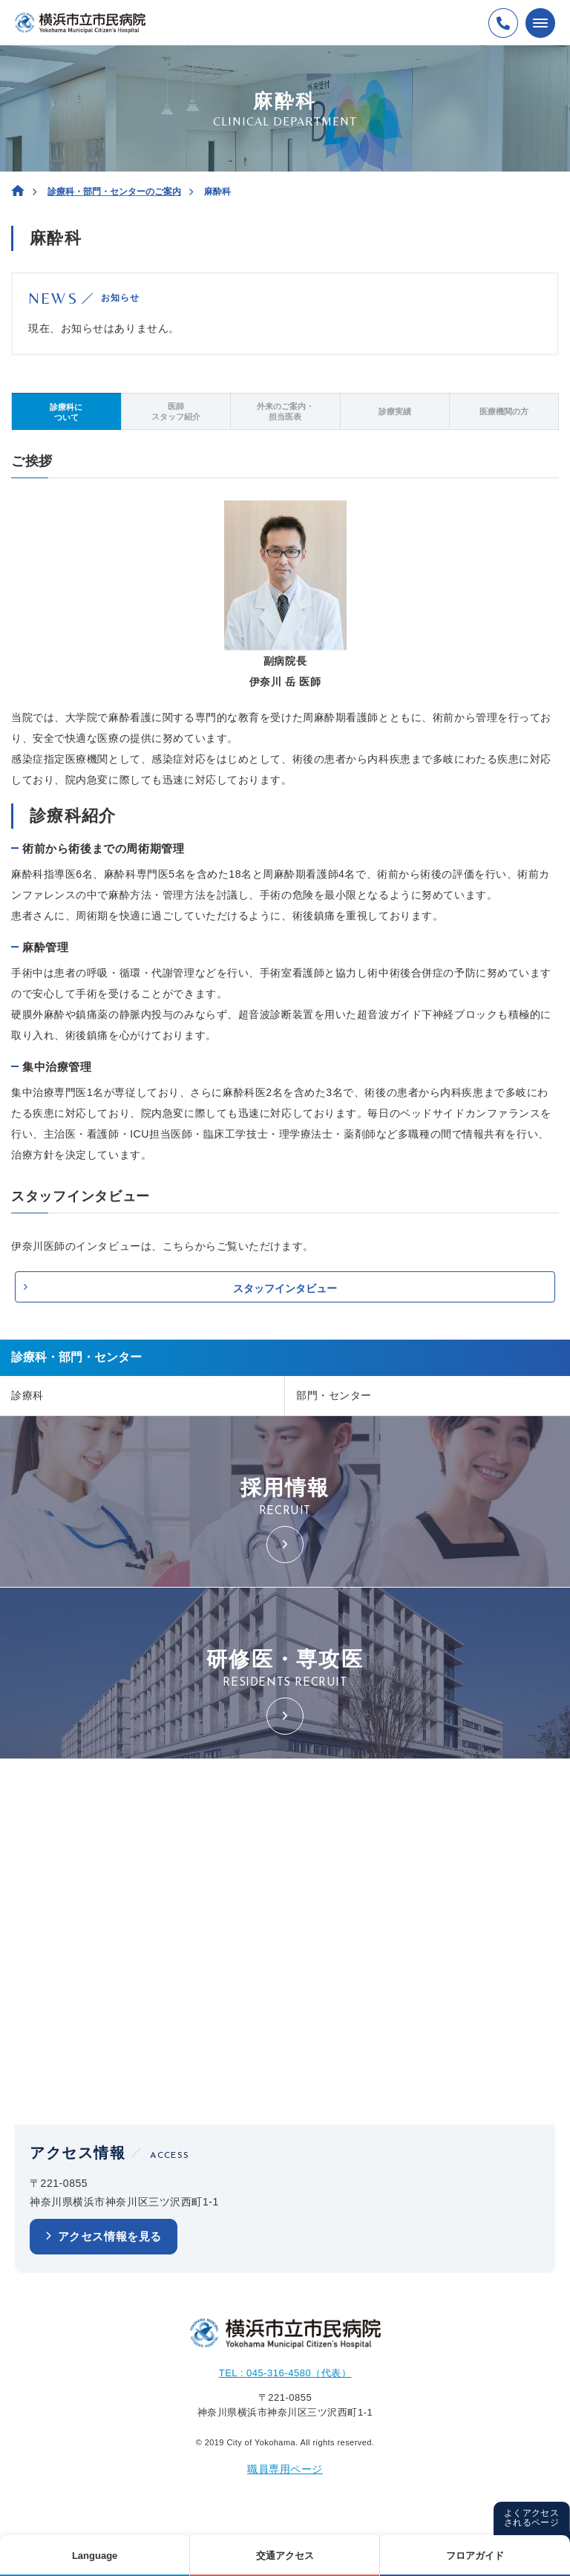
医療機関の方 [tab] (503, 411)
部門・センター (334, 1395)
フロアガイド (475, 2555)
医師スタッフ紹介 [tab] (175, 411)
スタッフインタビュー (285, 1288)
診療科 (27, 1395)
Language (94, 2555)
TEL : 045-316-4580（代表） (285, 2372)
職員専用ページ (285, 2469)
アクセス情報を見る (110, 2236)
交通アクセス (285, 2555)
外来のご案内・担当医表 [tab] (285, 411)
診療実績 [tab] (395, 411)
